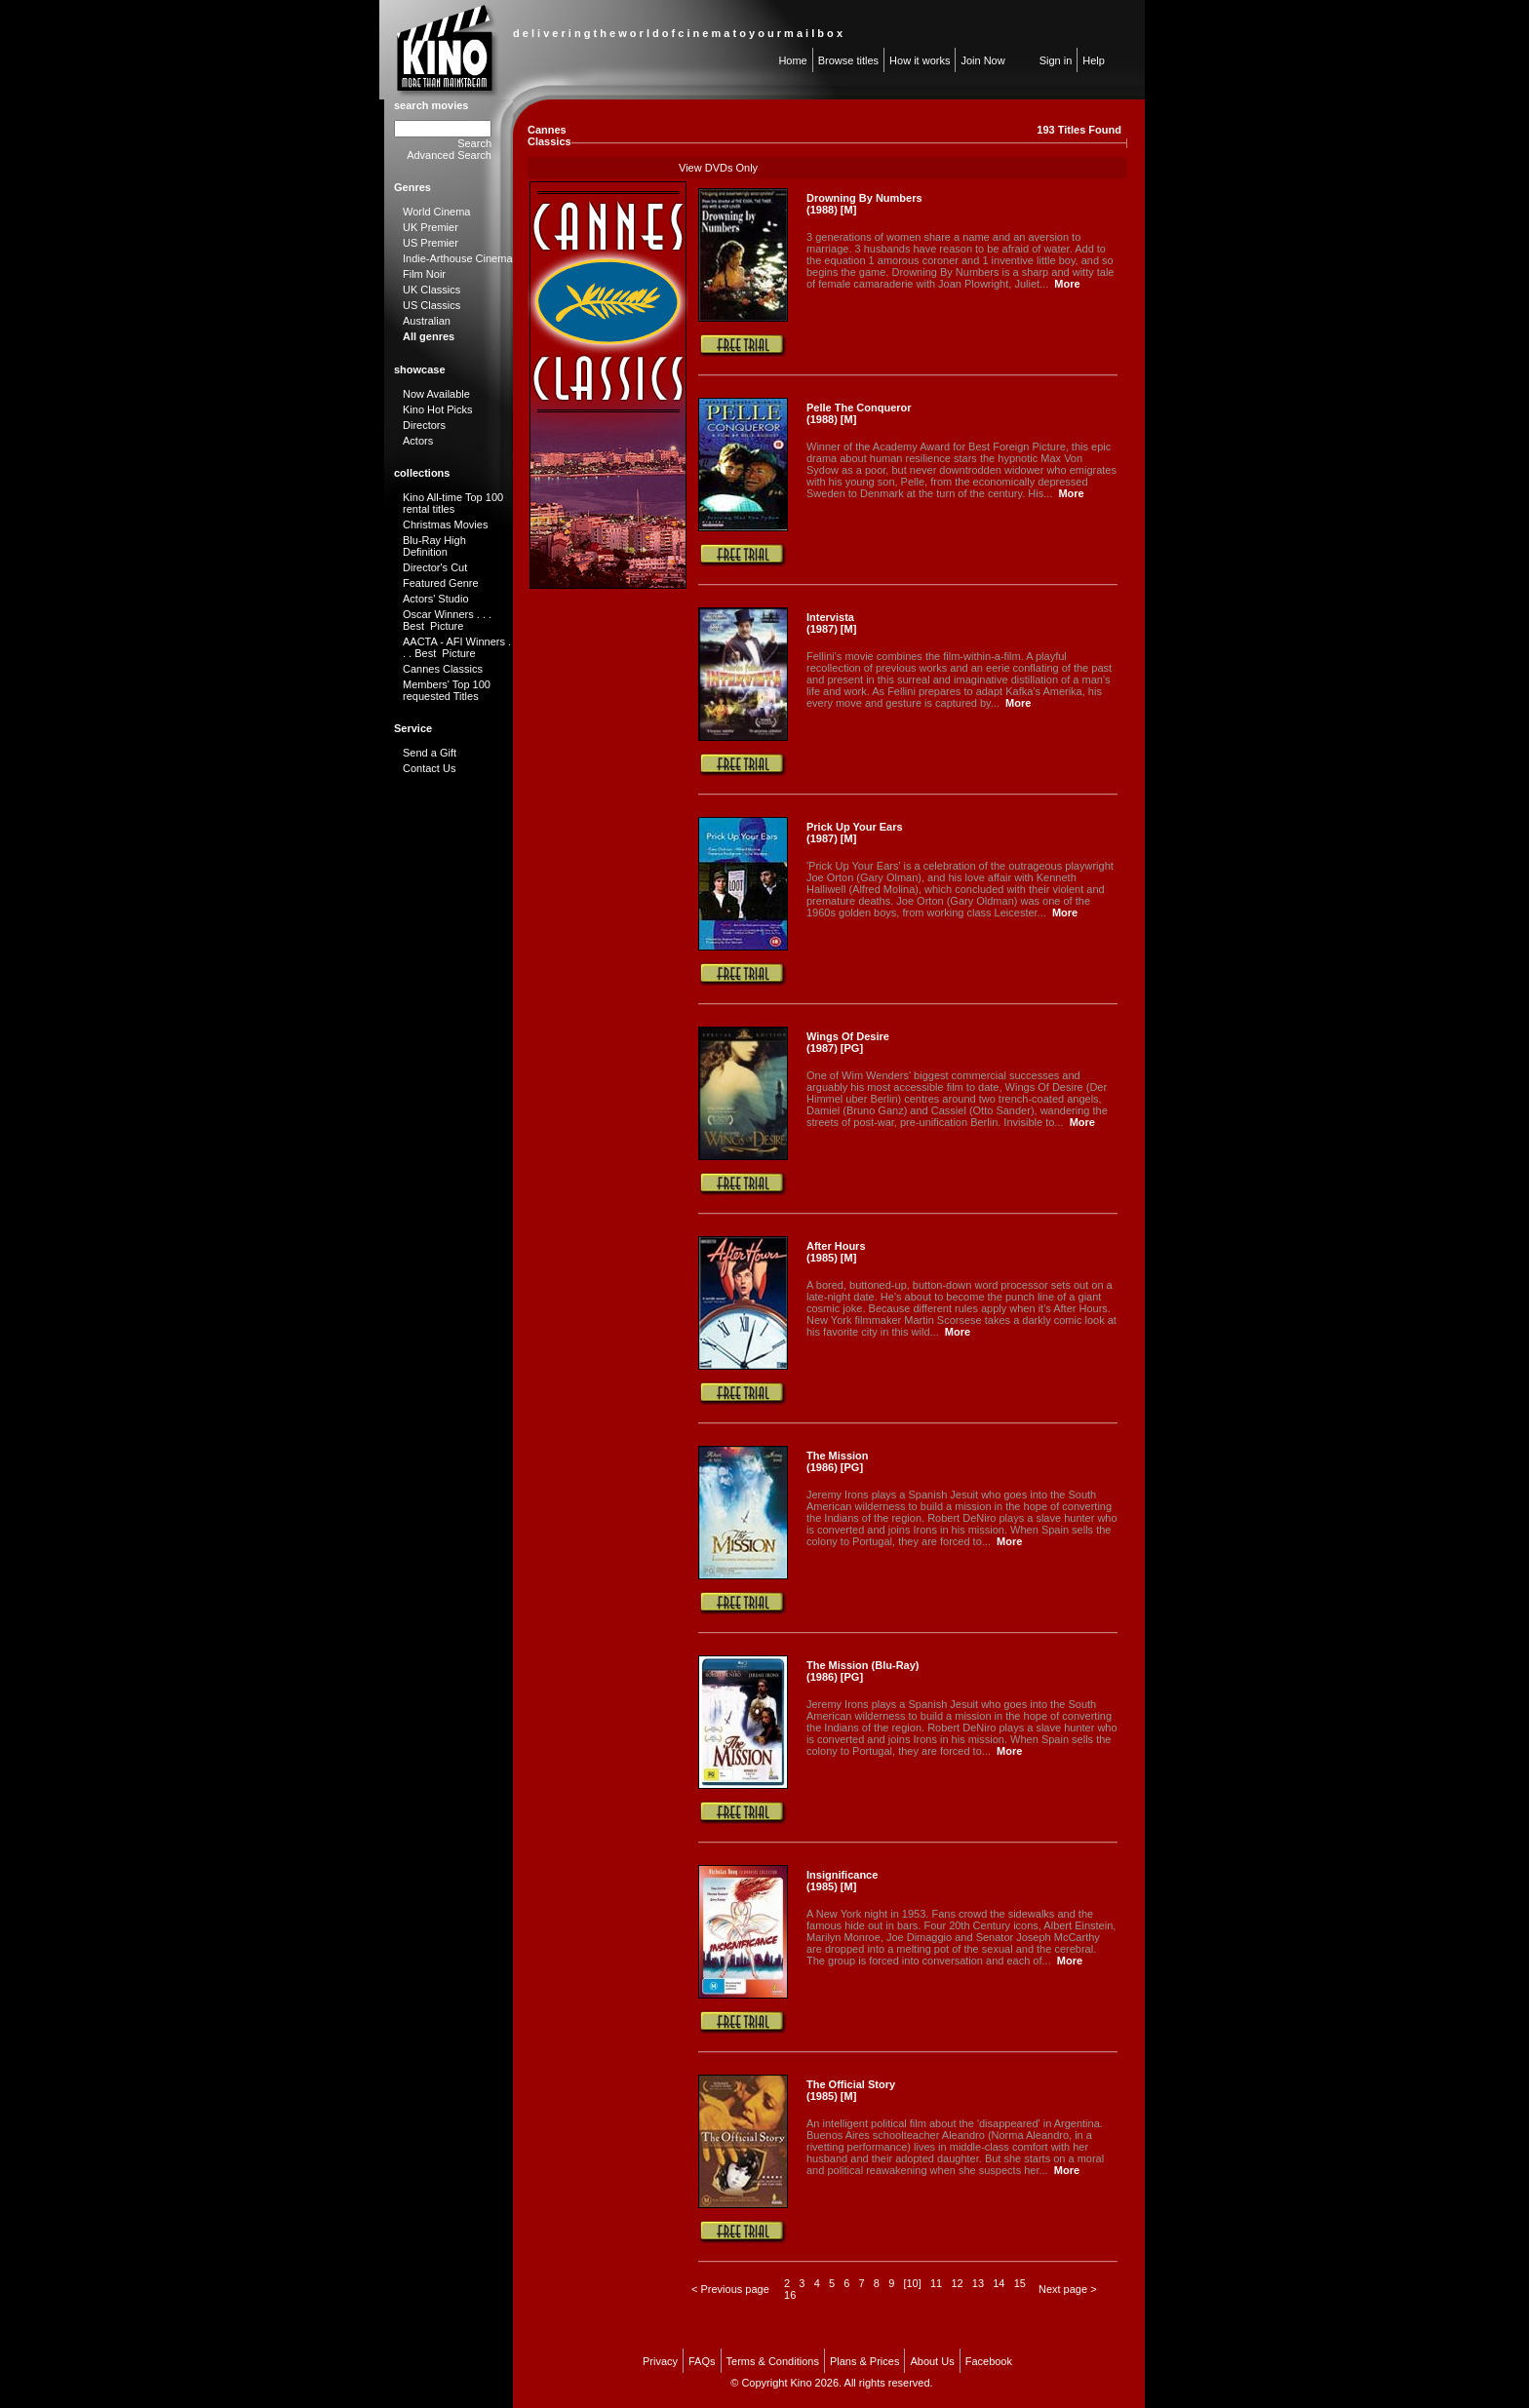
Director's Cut (435, 567)
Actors (418, 441)
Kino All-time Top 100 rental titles (453, 503)
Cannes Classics (443, 669)
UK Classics (431, 289)
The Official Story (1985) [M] (850, 2090)
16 (790, 2295)
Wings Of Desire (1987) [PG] (847, 1042)
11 (936, 2283)
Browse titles (848, 60)
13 (978, 2283)
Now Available (436, 394)
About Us (932, 2361)
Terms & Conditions (772, 2361)
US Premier (430, 243)
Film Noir (424, 274)
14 (998, 2283)
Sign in (1056, 60)
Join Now (982, 60)
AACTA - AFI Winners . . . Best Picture (457, 647)
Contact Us (429, 768)
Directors (424, 425)
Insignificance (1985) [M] (842, 1880)
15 (1020, 2283)
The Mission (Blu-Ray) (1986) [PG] (863, 1671)
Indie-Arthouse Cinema (458, 258)
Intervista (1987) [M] (831, 623)
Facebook (988, 2361)
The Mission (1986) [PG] (837, 1461)
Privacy (660, 2361)
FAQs (702, 2361)
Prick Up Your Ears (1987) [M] (854, 832)
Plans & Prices (865, 2361)
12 (956, 2283)
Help (1093, 60)
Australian (427, 321)
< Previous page (730, 2289)
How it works (919, 60)
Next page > (1068, 2289)
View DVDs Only (718, 168)
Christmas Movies (445, 524)
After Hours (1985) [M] (836, 1251)
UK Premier (430, 227)
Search (474, 143)
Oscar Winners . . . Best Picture (447, 620)
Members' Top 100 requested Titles (446, 690)
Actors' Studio (436, 598)
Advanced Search (449, 155)
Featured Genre (441, 583)
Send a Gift (429, 752)
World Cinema (437, 211)
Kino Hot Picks (438, 409)
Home (792, 60)
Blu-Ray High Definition (434, 546)
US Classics (431, 305)
